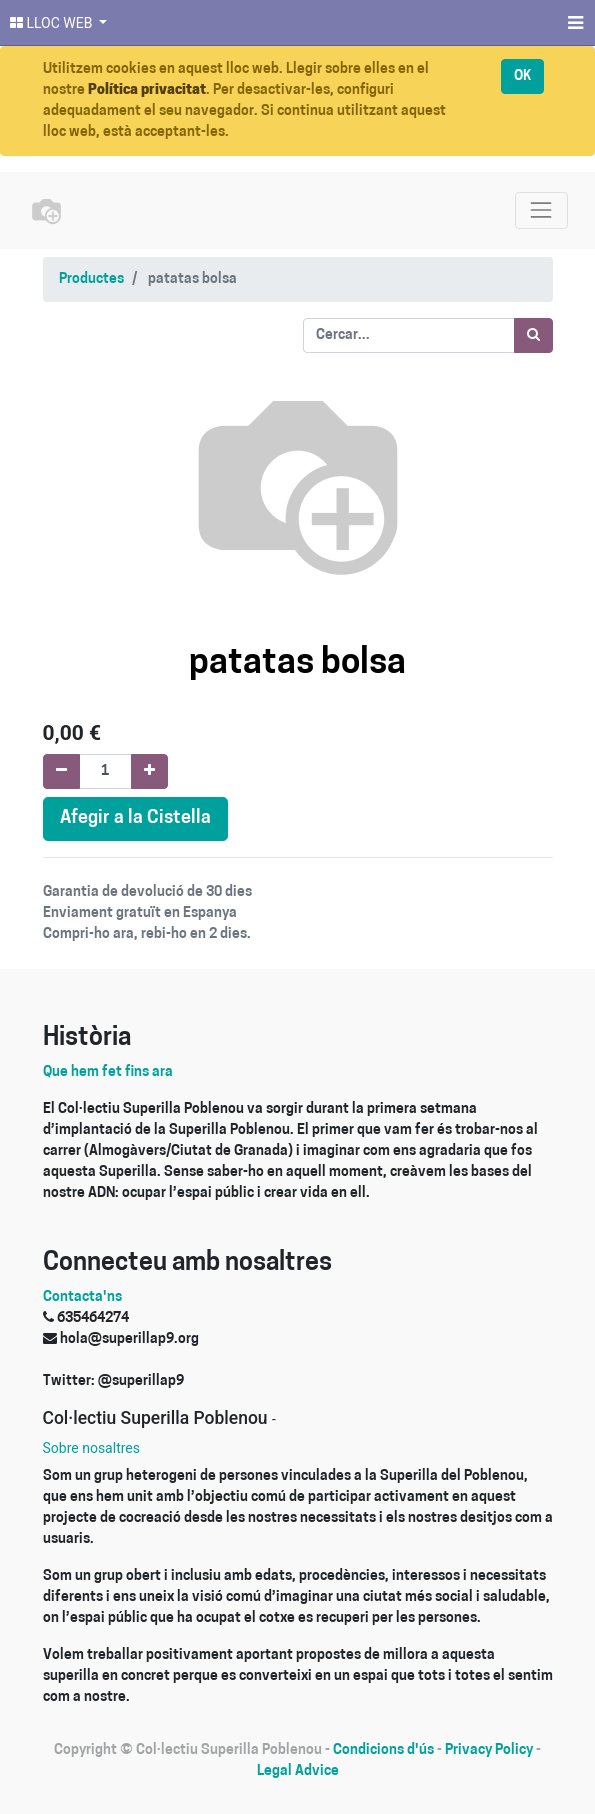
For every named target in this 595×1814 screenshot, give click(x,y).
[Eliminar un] (61, 771)
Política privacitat (147, 90)
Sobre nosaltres (91, 1448)
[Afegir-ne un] (149, 771)
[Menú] (573, 23)
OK (522, 76)
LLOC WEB (53, 23)
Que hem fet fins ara (108, 1072)
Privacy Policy (489, 1750)
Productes (91, 279)
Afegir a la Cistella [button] (135, 818)
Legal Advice (298, 1771)
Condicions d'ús (383, 1750)
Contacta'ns (82, 1297)
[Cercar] (533, 335)
